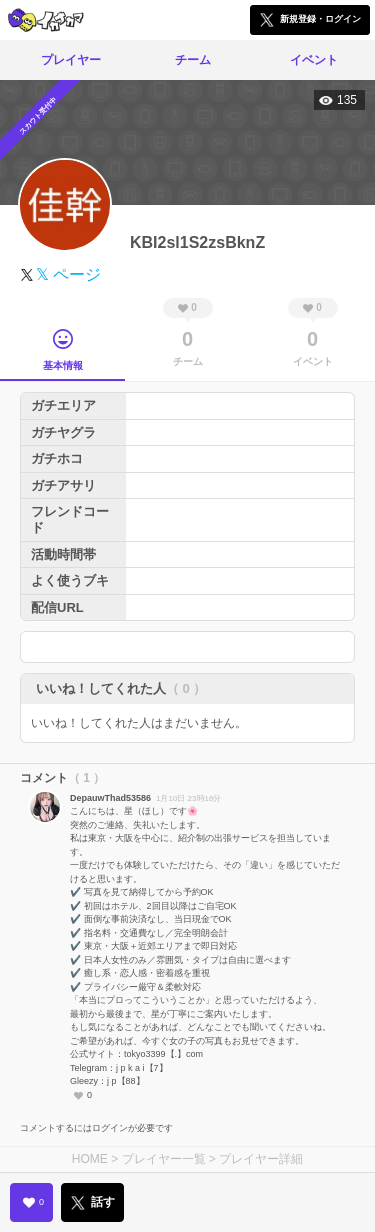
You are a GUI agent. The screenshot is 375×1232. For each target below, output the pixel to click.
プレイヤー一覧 (164, 1159)
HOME (90, 1159)
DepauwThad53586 (110, 798)
